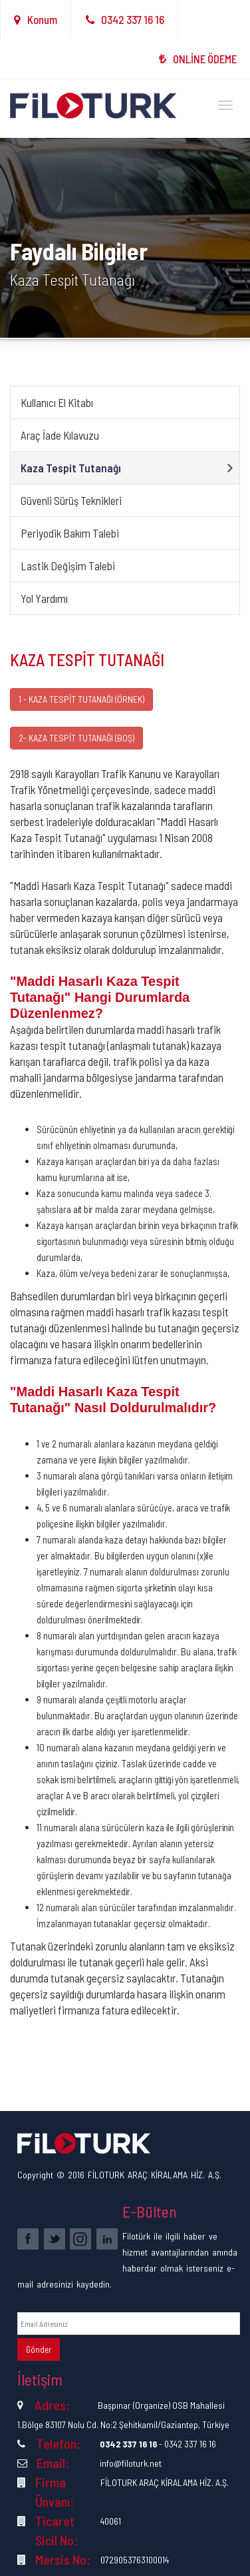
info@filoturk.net (131, 2463)
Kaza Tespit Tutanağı (71, 467)
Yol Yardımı (44, 598)
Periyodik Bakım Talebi (70, 533)
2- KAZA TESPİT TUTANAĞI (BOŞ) (76, 737)
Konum (35, 19)
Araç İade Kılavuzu (60, 435)
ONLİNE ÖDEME (198, 58)
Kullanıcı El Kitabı (57, 402)
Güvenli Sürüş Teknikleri (71, 500)
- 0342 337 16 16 (158, 2443)
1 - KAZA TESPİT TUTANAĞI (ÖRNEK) (81, 699)
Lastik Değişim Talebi (68, 565)
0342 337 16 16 (125, 19)
